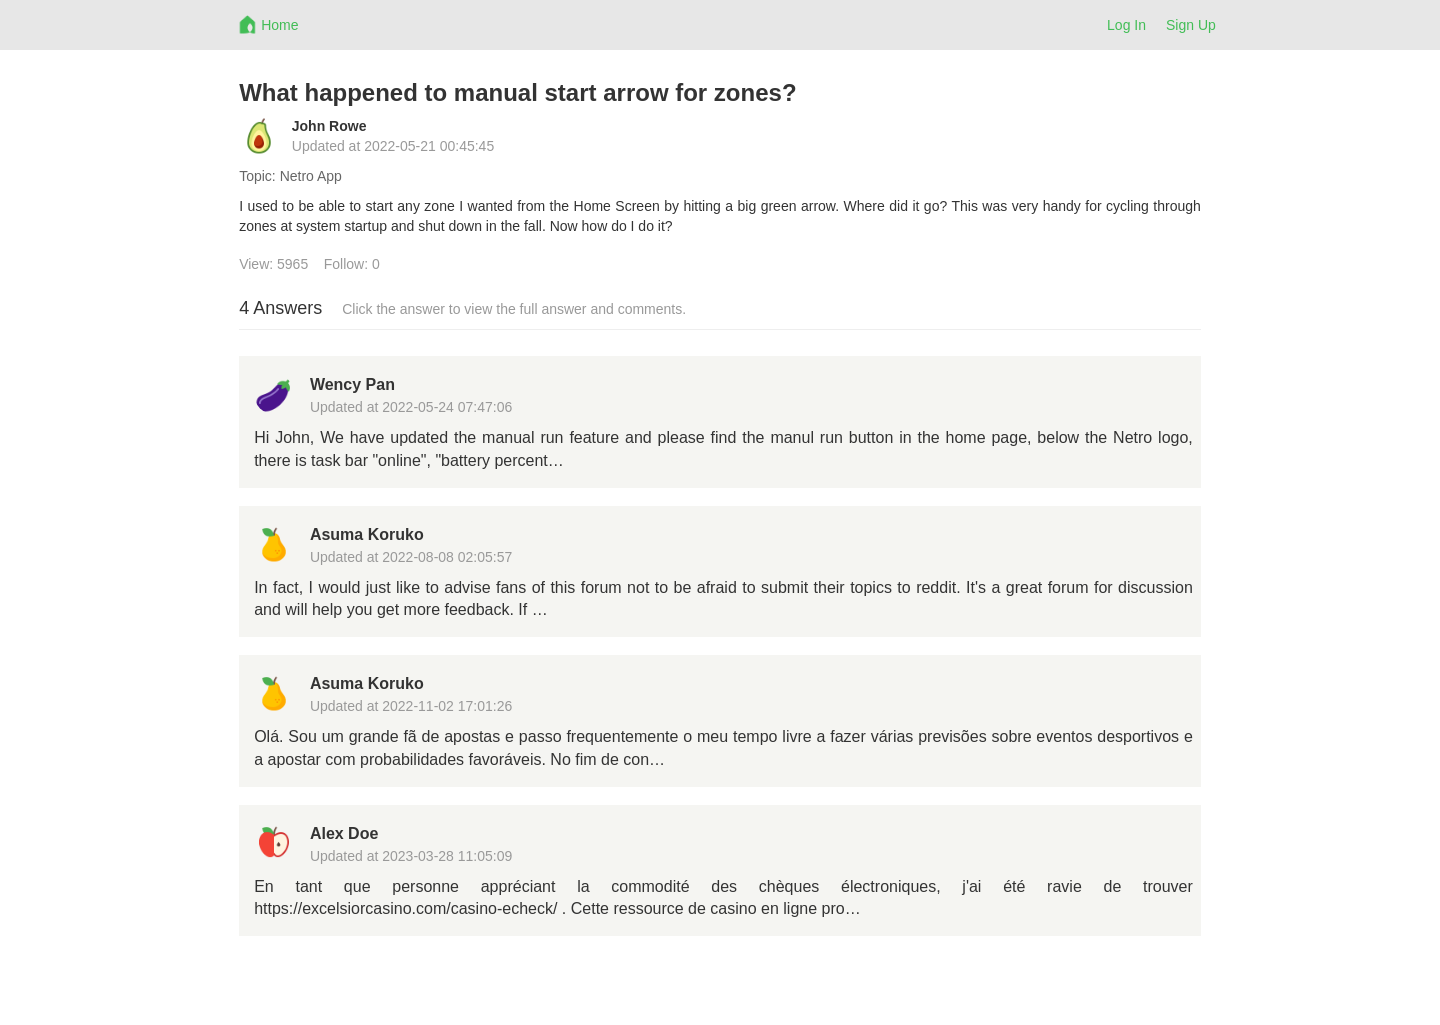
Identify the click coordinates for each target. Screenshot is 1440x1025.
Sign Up (1191, 25)
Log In (1126, 25)
